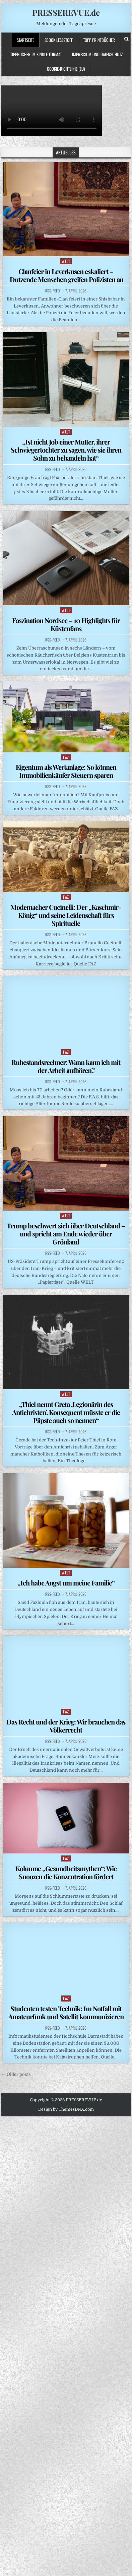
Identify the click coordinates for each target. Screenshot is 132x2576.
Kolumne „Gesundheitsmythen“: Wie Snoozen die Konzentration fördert (66, 1872)
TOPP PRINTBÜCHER (99, 40)
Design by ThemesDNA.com (66, 2109)
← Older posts (16, 2074)
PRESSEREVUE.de (66, 12)
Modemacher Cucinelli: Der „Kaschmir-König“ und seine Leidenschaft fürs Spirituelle (65, 915)
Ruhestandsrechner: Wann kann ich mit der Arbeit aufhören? (65, 1066)
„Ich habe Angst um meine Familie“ (66, 1582)
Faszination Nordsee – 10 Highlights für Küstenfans (66, 624)
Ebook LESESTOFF (59, 40)
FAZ (66, 757)
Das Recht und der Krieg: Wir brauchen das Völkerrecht (65, 1725)
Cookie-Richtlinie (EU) (66, 68)
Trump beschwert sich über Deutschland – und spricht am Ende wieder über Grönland (66, 1233)
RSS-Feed (52, 291)
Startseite (25, 40)
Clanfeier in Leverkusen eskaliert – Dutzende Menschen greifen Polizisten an (65, 275)
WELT (66, 261)
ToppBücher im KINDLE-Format (35, 54)
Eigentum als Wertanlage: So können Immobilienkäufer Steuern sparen (66, 770)
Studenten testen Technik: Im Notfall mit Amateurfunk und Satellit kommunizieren (66, 2012)
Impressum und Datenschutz (97, 54)
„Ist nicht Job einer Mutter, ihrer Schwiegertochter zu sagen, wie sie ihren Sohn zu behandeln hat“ (66, 449)
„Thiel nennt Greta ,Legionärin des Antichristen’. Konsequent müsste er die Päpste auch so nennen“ (66, 1412)
